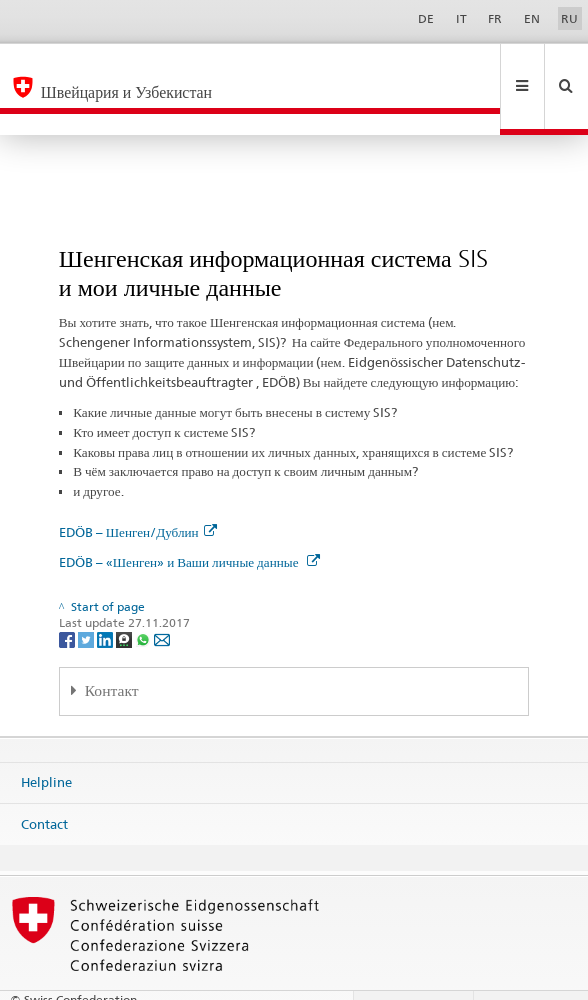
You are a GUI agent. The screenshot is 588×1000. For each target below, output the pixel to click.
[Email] (162, 596)
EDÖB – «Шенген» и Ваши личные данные (189, 519)
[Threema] (125, 596)
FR (495, 18)
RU (569, 18)
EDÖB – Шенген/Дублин (138, 489)
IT (461, 18)
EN (532, 18)
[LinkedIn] (106, 596)
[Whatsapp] (144, 596)
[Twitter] (87, 596)
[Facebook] (68, 596)
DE (426, 18)
